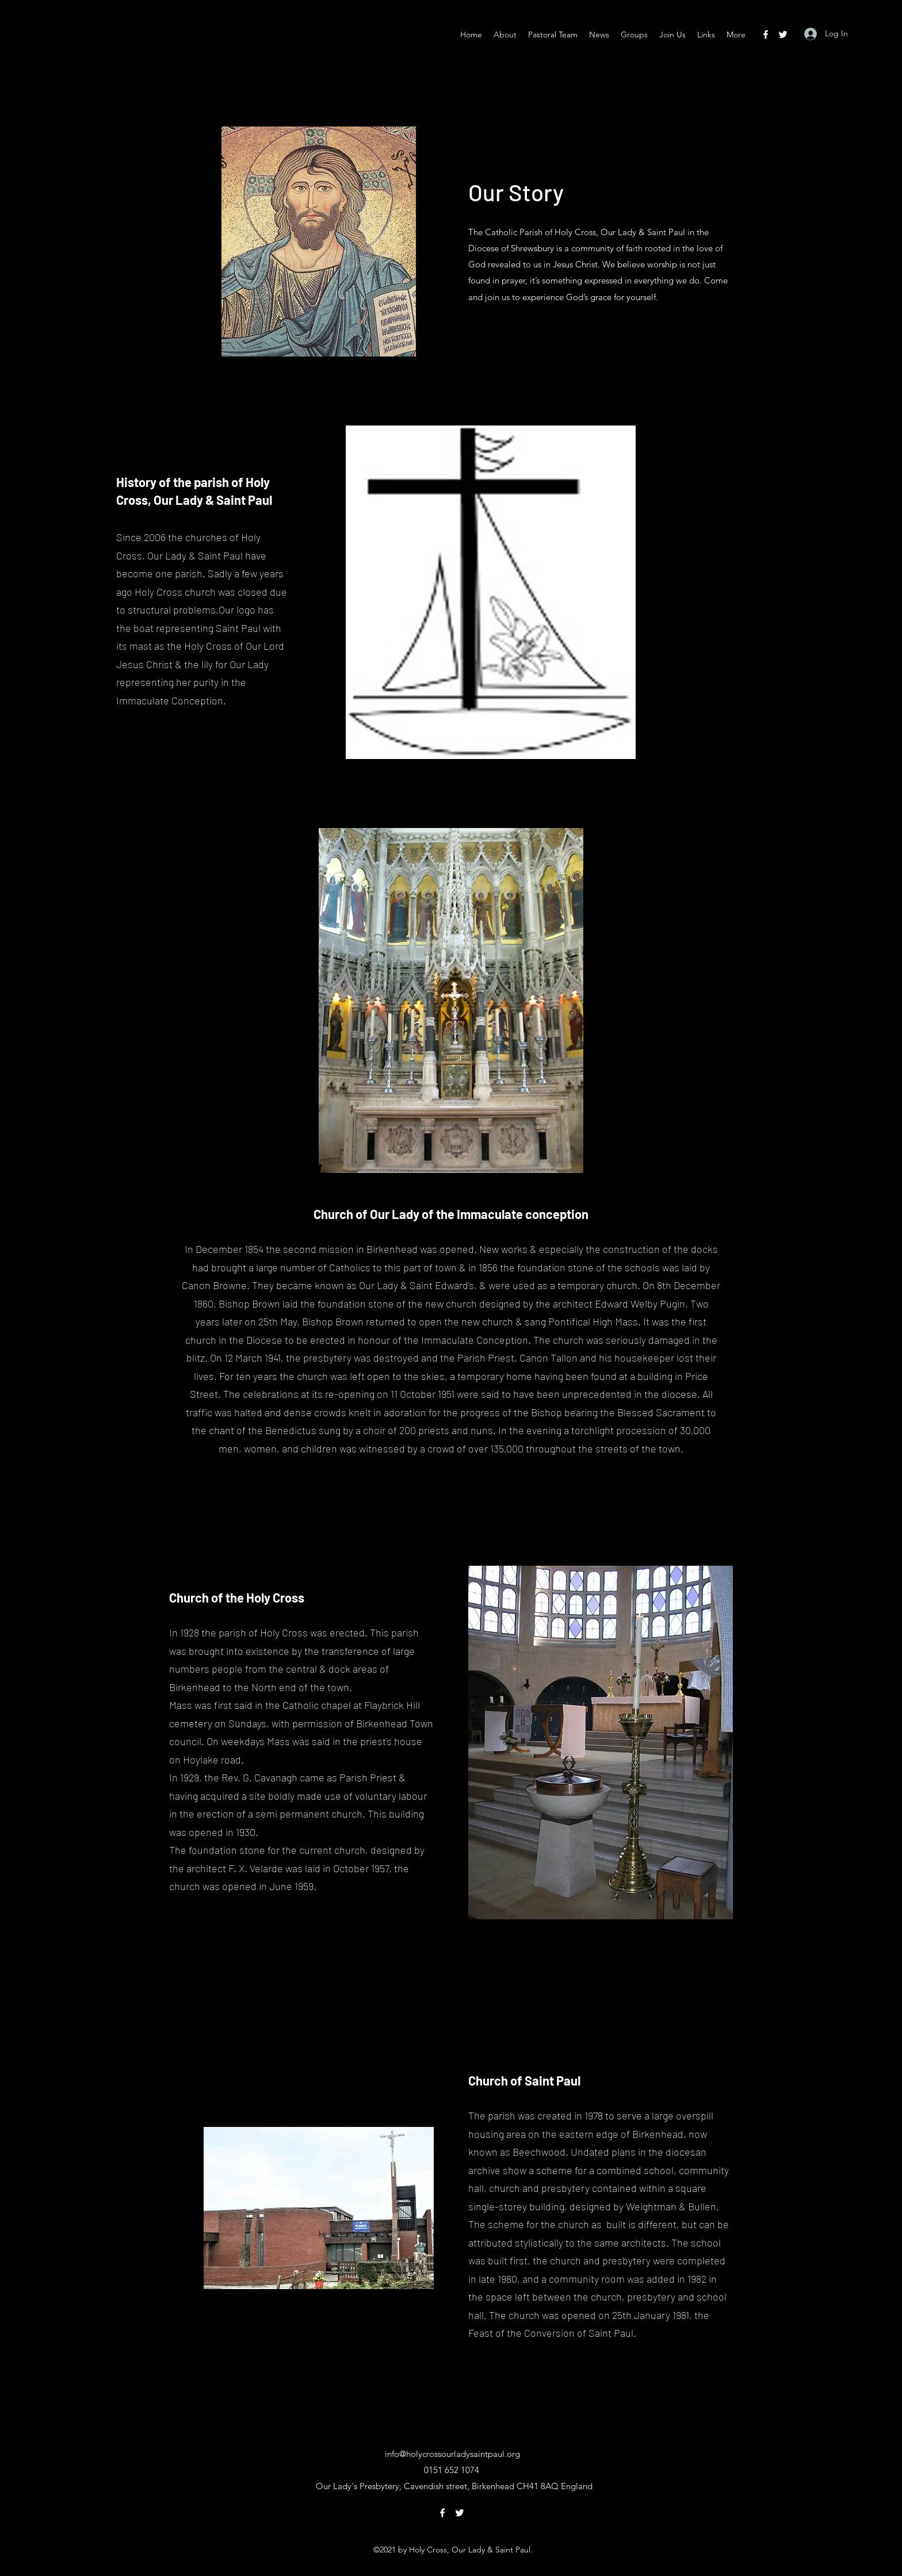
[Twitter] (783, 34)
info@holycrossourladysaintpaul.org (452, 2453)
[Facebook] (765, 34)
